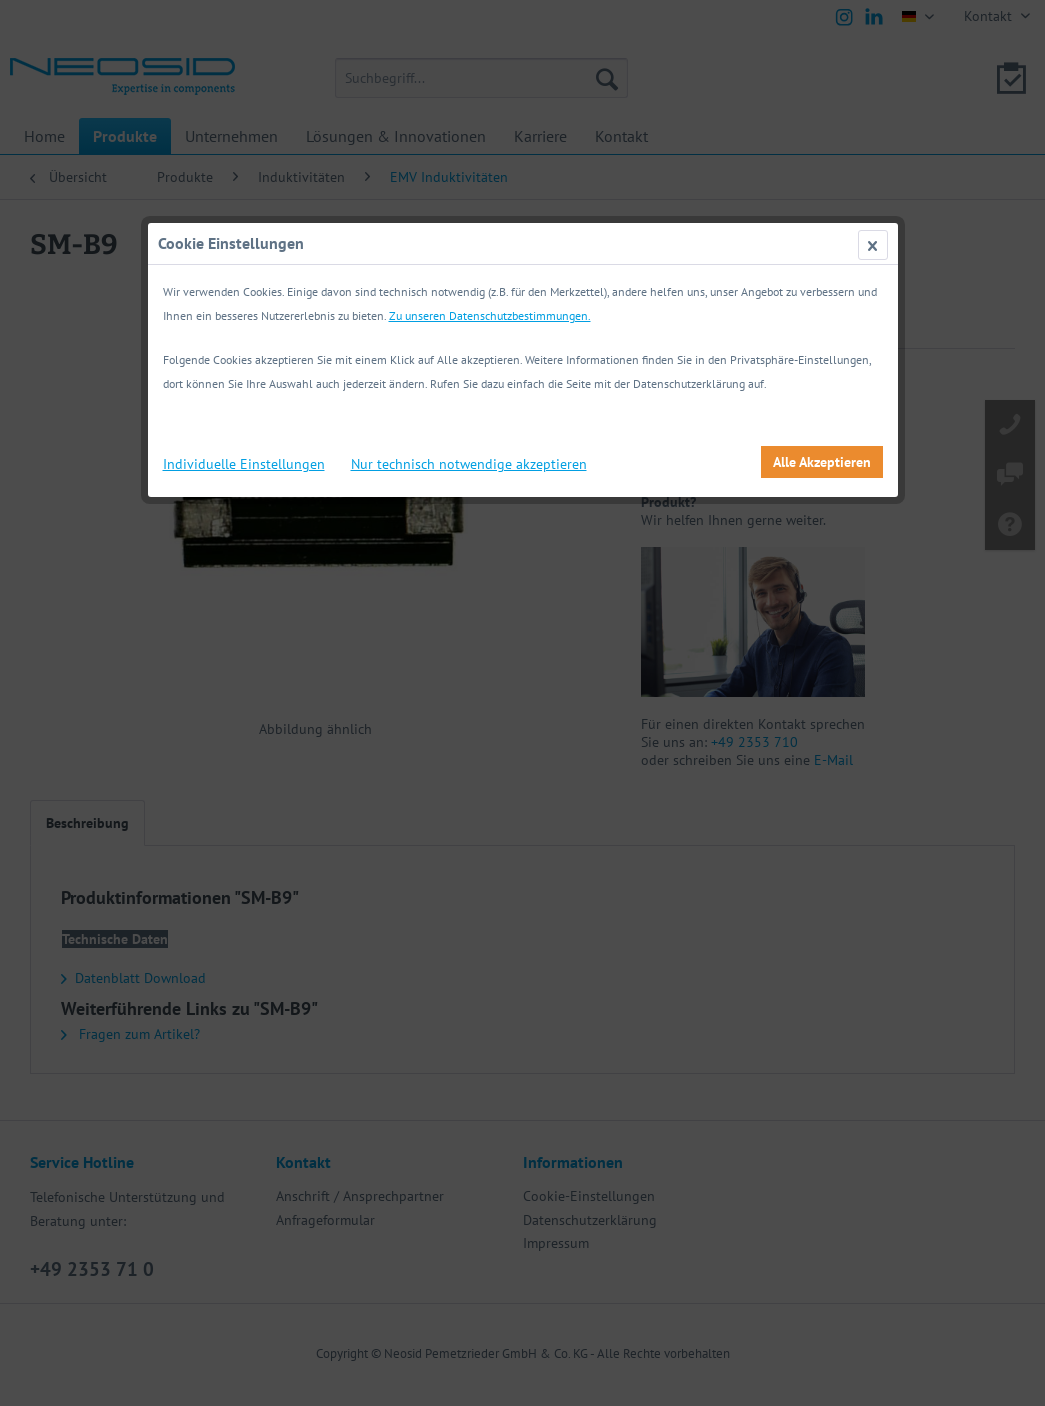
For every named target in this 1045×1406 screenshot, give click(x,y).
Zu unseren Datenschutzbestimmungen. (490, 315)
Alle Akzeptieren (822, 462)
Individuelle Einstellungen (244, 464)
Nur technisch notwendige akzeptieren (469, 464)
